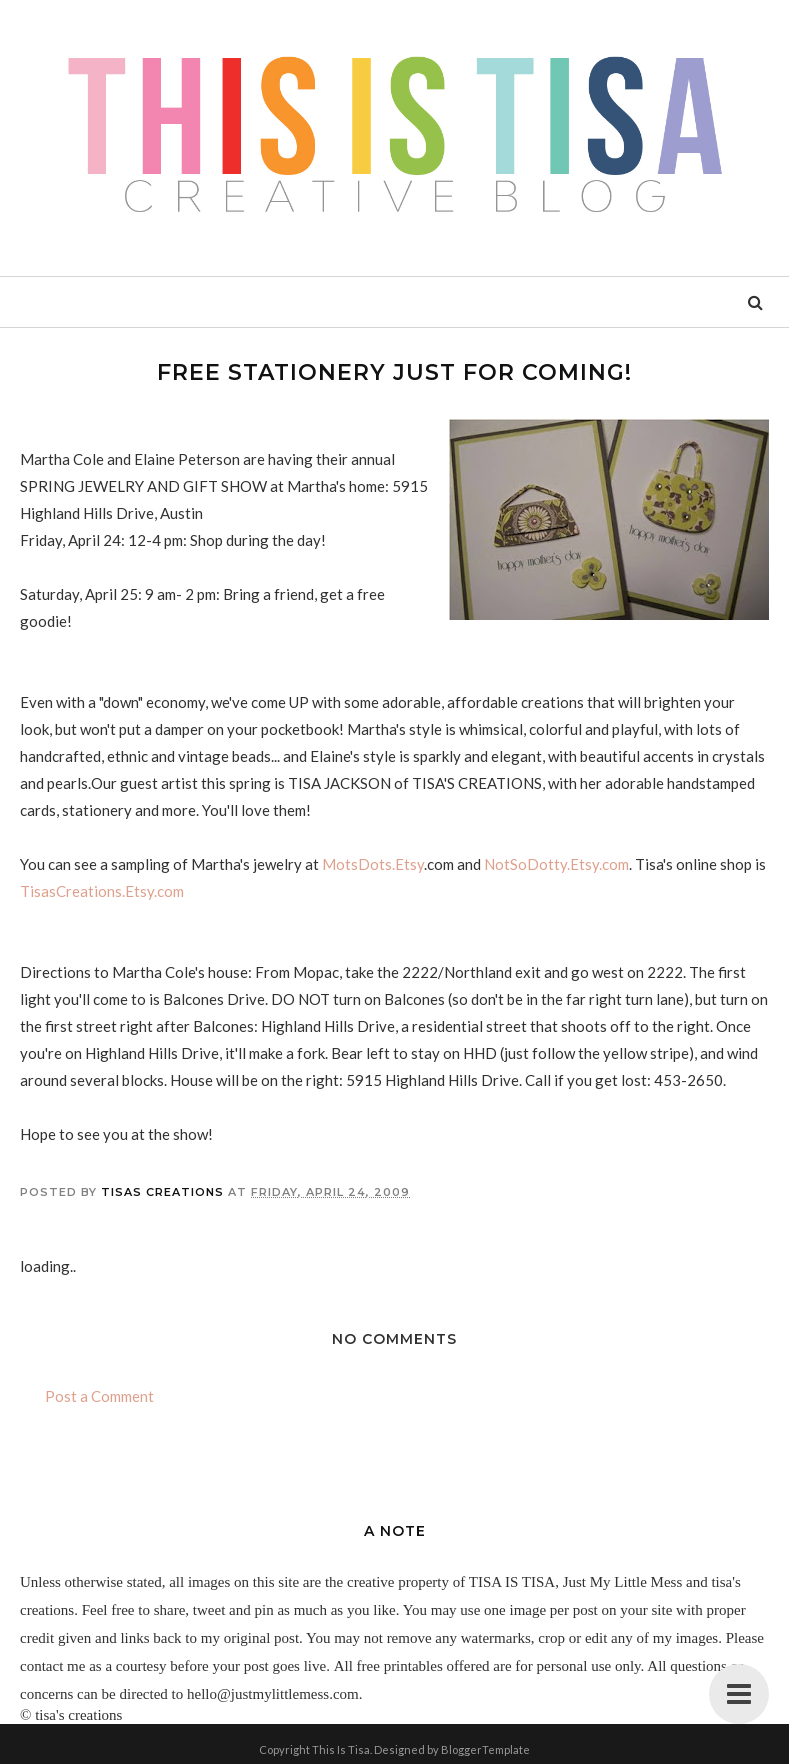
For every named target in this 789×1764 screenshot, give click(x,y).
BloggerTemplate (485, 1749)
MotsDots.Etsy (373, 864)
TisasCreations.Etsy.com (102, 891)
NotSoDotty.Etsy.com (556, 864)
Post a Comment (99, 1396)
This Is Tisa (341, 1749)
